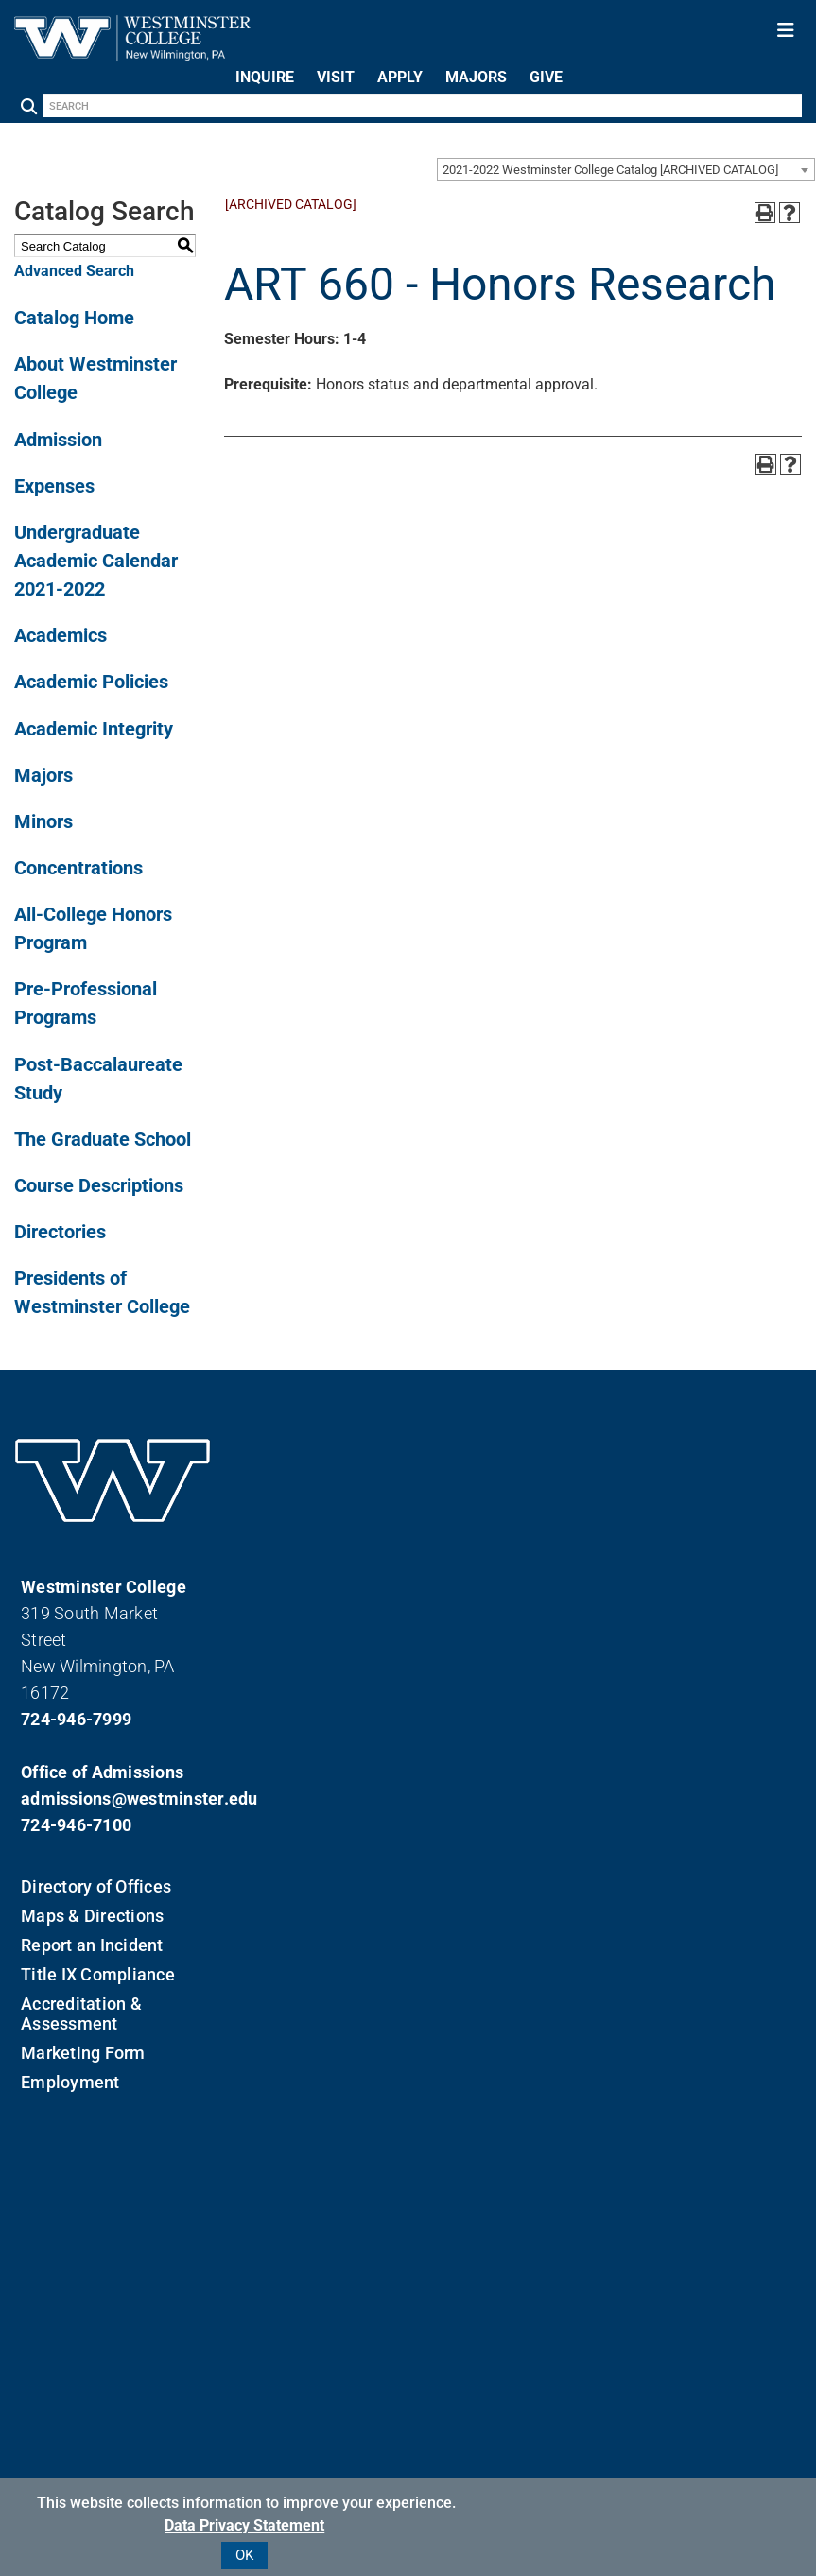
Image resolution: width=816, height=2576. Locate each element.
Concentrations (78, 867)
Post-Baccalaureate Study (98, 1078)
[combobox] (626, 169)
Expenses (54, 486)
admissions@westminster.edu (112, 1798)
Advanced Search (74, 271)
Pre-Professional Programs (85, 1003)
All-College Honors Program (93, 928)
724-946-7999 (76, 1719)
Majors (43, 775)
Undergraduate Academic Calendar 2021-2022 (96, 560)
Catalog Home (74, 317)
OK (244, 2555)
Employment (70, 2082)
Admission (58, 439)
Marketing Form (83, 2053)
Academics (60, 635)
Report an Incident (92, 1945)
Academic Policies (91, 681)
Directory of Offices (96, 1886)
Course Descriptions (98, 1185)
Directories (60, 1231)
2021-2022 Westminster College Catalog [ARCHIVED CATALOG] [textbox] (610, 170)
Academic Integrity (93, 728)
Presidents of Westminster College (102, 1292)
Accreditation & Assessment (81, 2013)
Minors (43, 821)
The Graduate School (102, 1139)
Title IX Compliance (98, 1974)
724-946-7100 (76, 1825)
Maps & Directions (92, 1916)
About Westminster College (95, 378)
